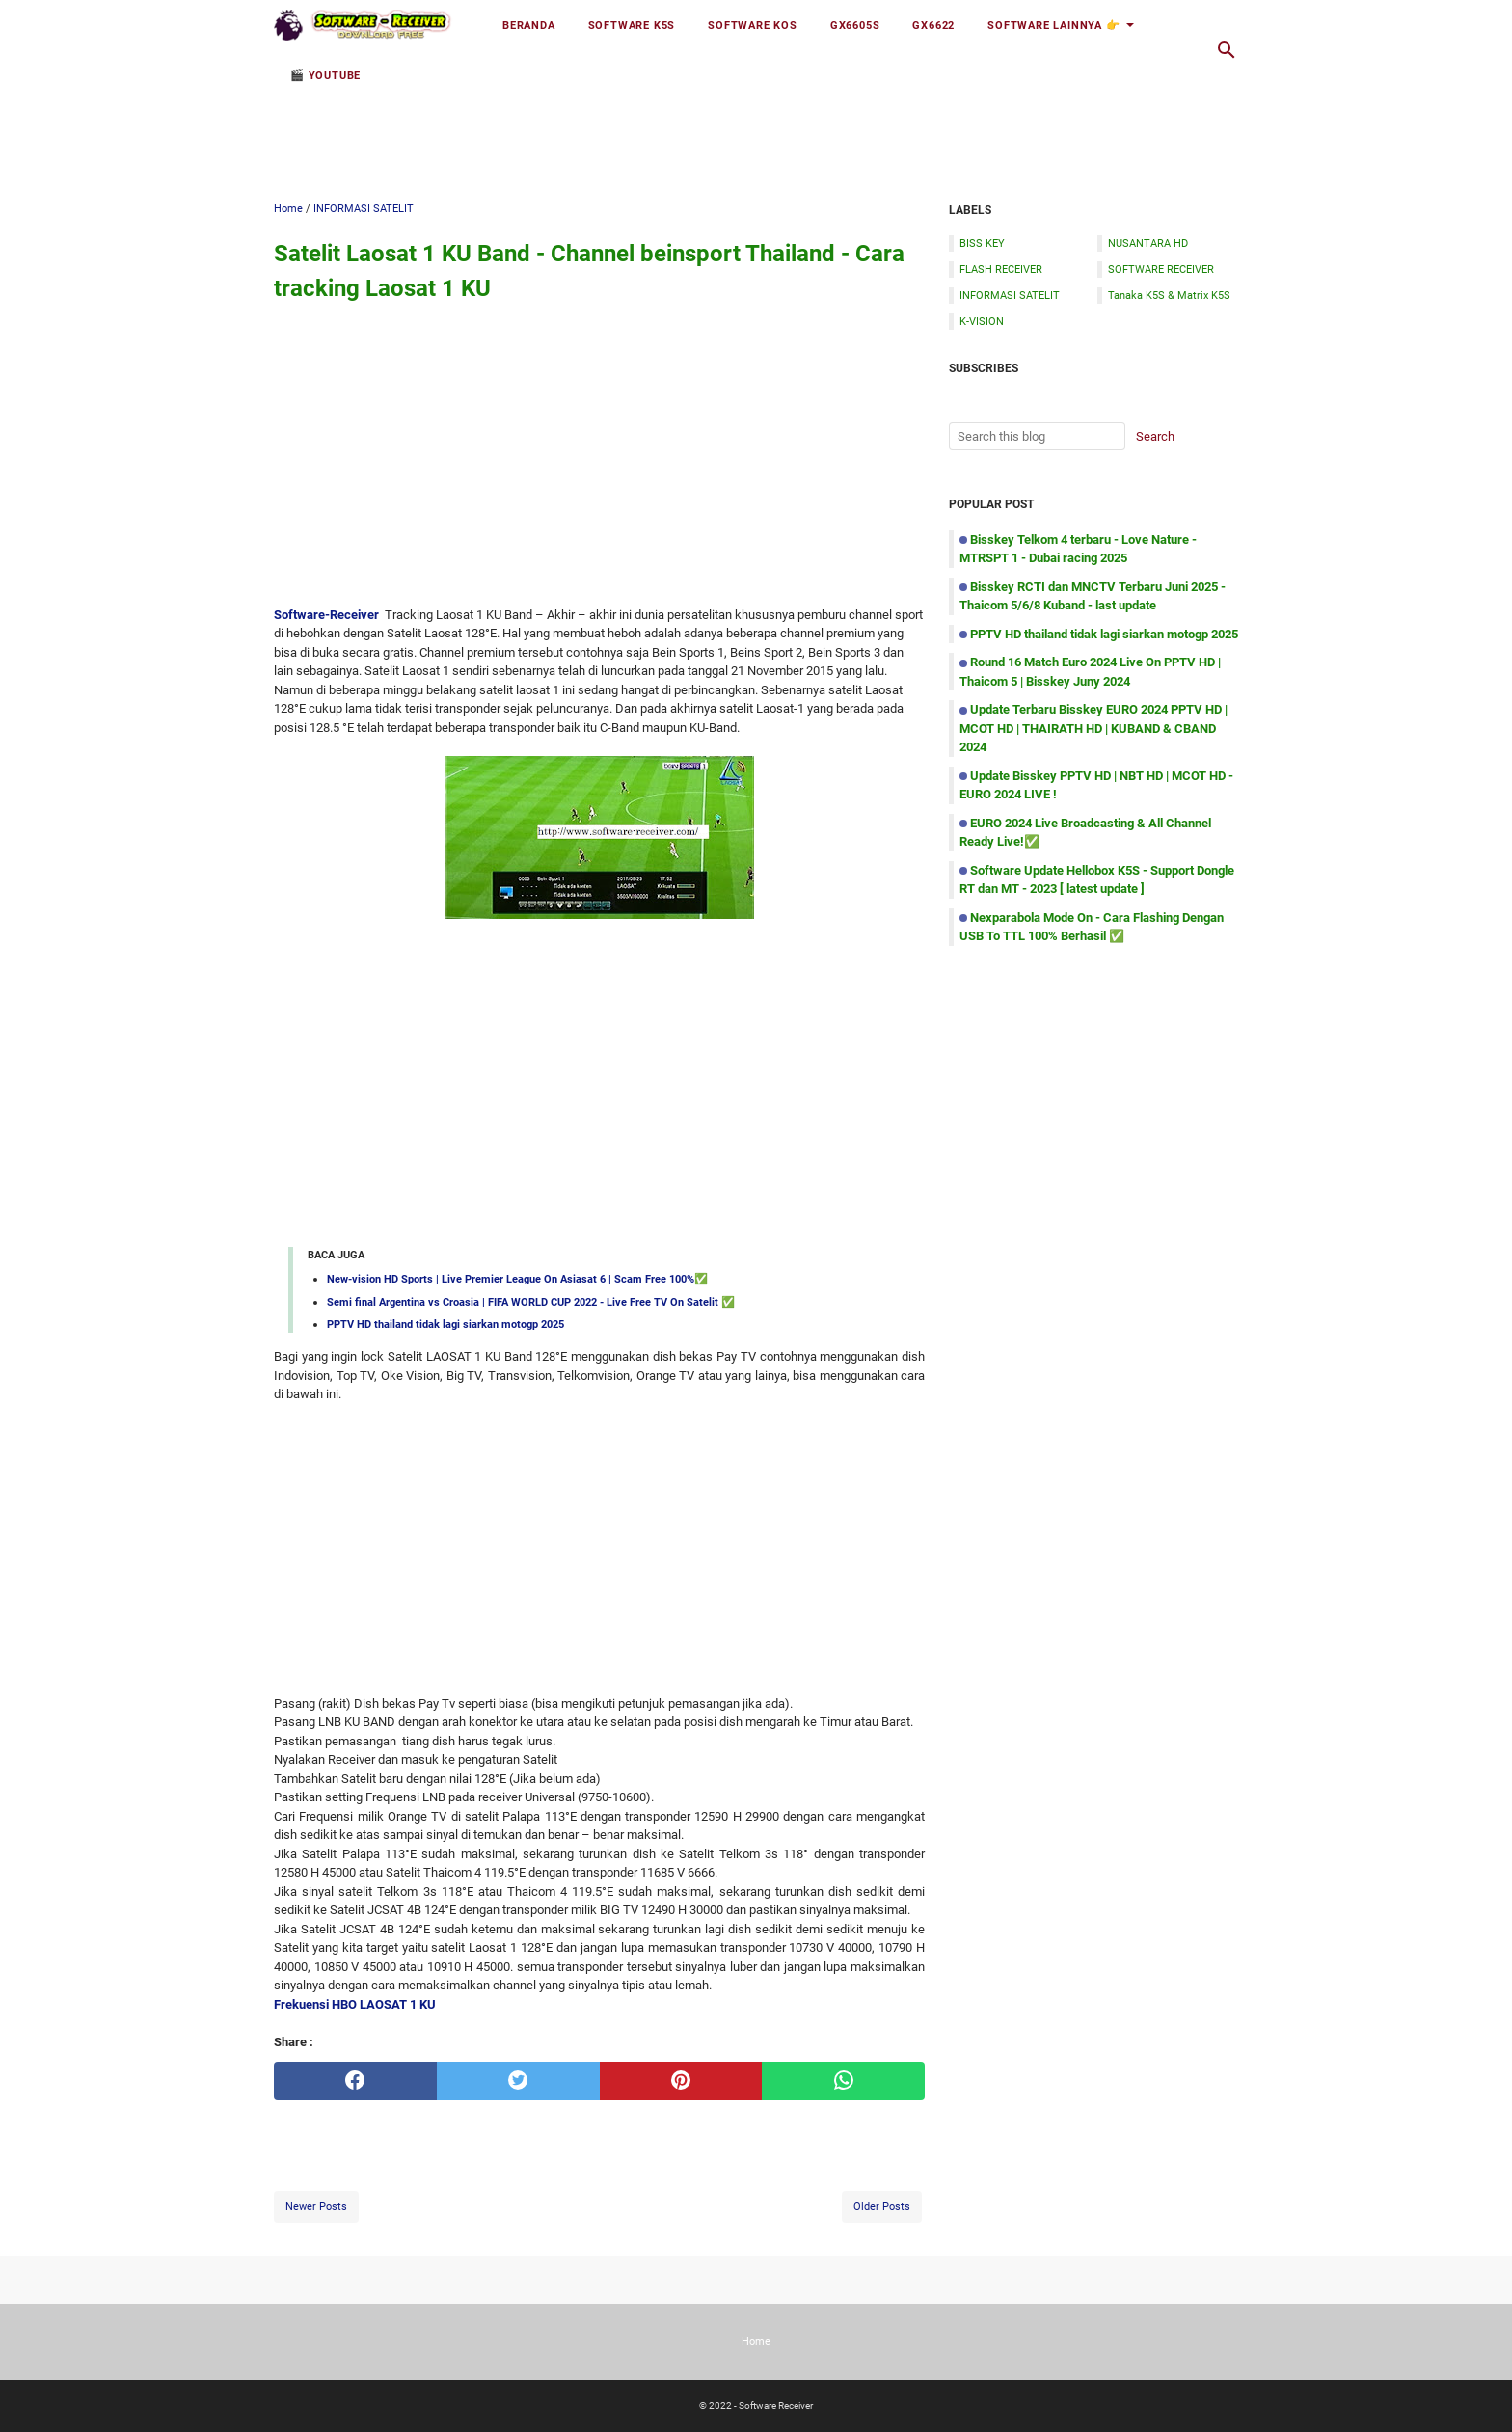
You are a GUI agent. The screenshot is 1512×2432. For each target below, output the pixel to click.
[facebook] (355, 2081)
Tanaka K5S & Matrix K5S (1169, 295)
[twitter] (518, 2081)
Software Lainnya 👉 (1053, 25)
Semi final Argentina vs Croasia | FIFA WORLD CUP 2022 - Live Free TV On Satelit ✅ (531, 1302)
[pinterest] (681, 2081)
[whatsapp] (843, 2081)
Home (756, 2341)
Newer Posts (316, 2206)
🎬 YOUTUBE (325, 75)
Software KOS (752, 25)
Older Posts (881, 2206)
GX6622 (933, 25)
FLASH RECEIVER (1000, 269)
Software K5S (632, 25)
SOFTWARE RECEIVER (1161, 269)
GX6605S (855, 25)
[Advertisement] (756, 122)
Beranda (528, 25)
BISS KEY (982, 243)
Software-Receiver (326, 615)
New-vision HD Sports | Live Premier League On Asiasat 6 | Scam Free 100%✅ (517, 1278)
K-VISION (981, 321)
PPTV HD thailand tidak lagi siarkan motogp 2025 (445, 1324)
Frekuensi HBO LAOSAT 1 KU (355, 2004)
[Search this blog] (1226, 50)
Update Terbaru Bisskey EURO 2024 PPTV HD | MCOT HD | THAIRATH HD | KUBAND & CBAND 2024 (1093, 728)
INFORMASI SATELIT (1009, 295)
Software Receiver (776, 2405)
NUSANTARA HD (1148, 243)
